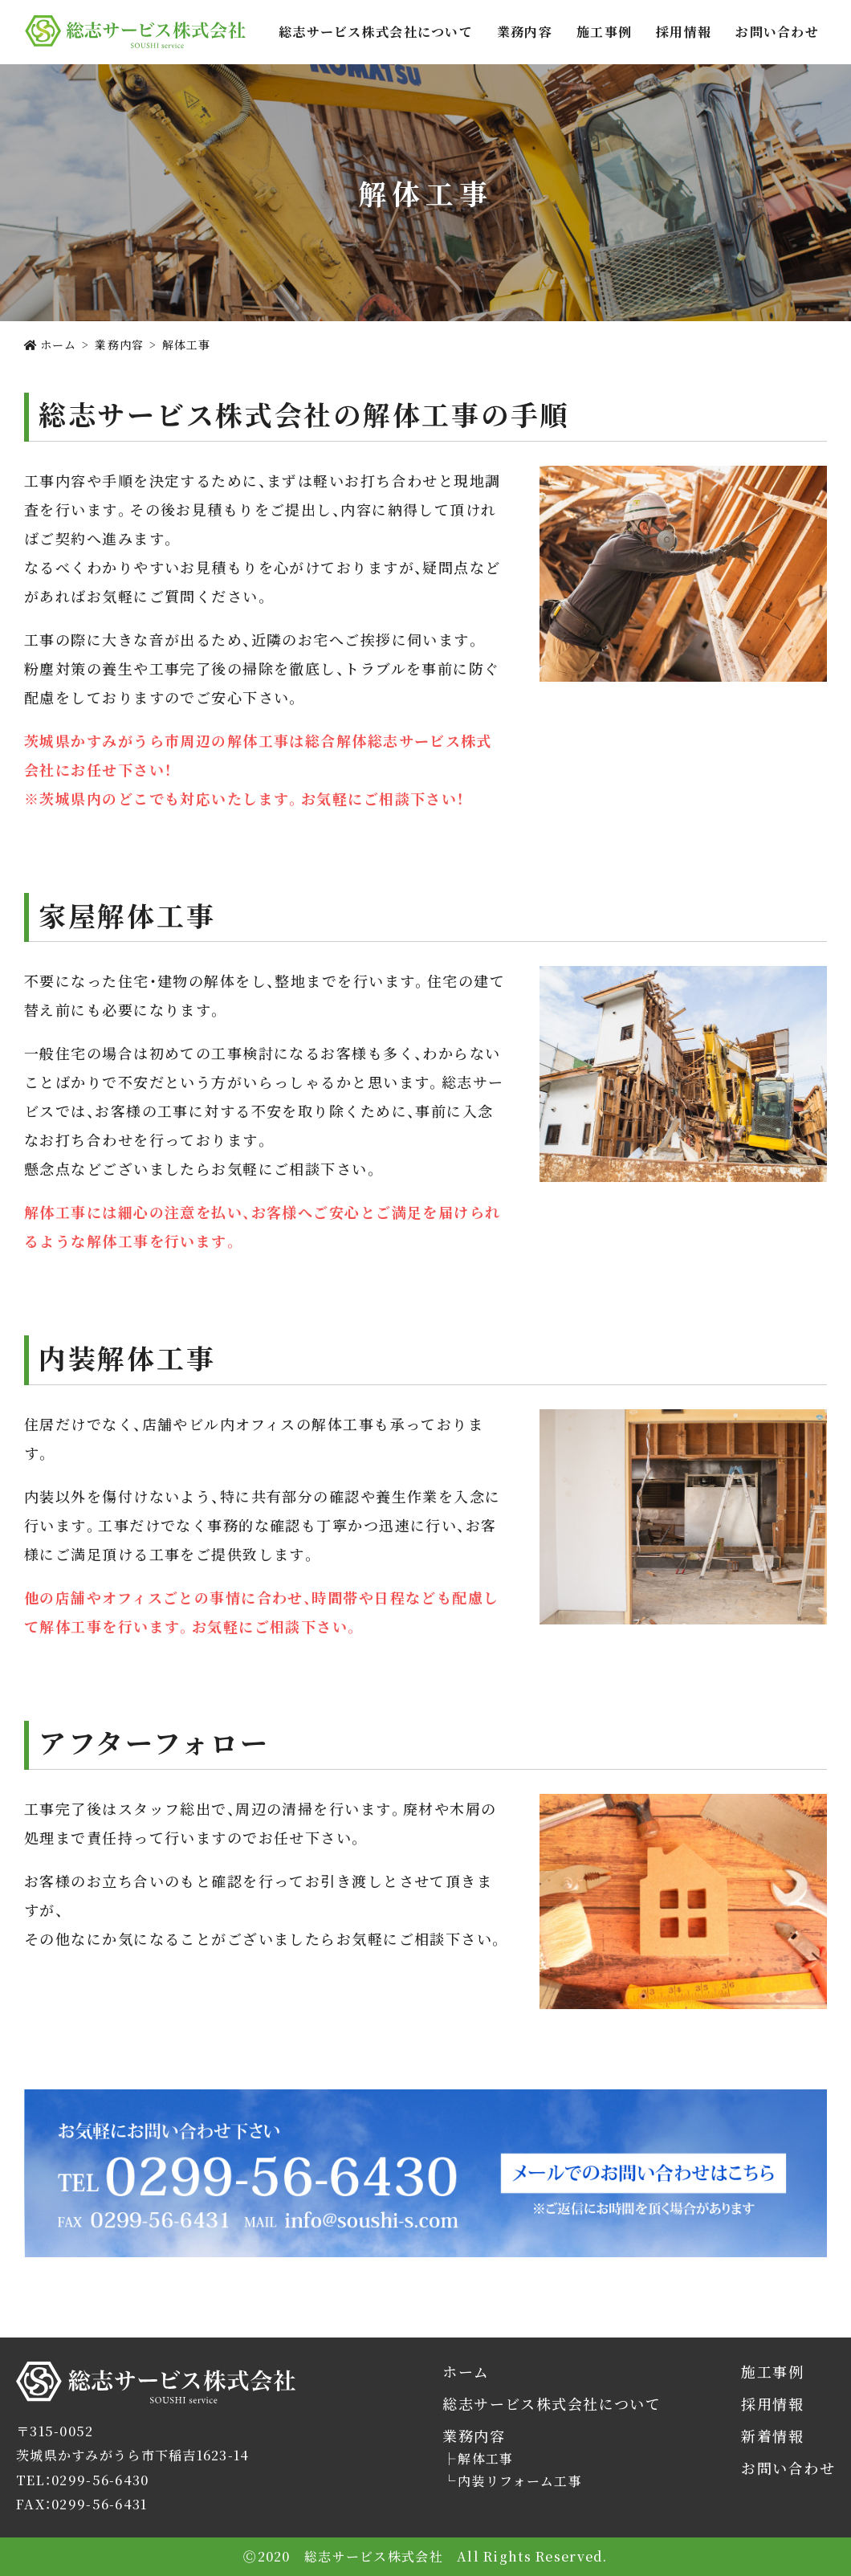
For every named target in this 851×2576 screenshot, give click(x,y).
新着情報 (772, 2436)
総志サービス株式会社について (376, 31)
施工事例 (604, 31)
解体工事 (485, 2459)
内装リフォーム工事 (520, 2481)
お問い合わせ (777, 31)
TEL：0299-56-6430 (82, 2480)
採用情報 (683, 31)
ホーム (465, 2372)
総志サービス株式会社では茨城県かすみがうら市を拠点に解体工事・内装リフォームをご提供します (135, 31)
